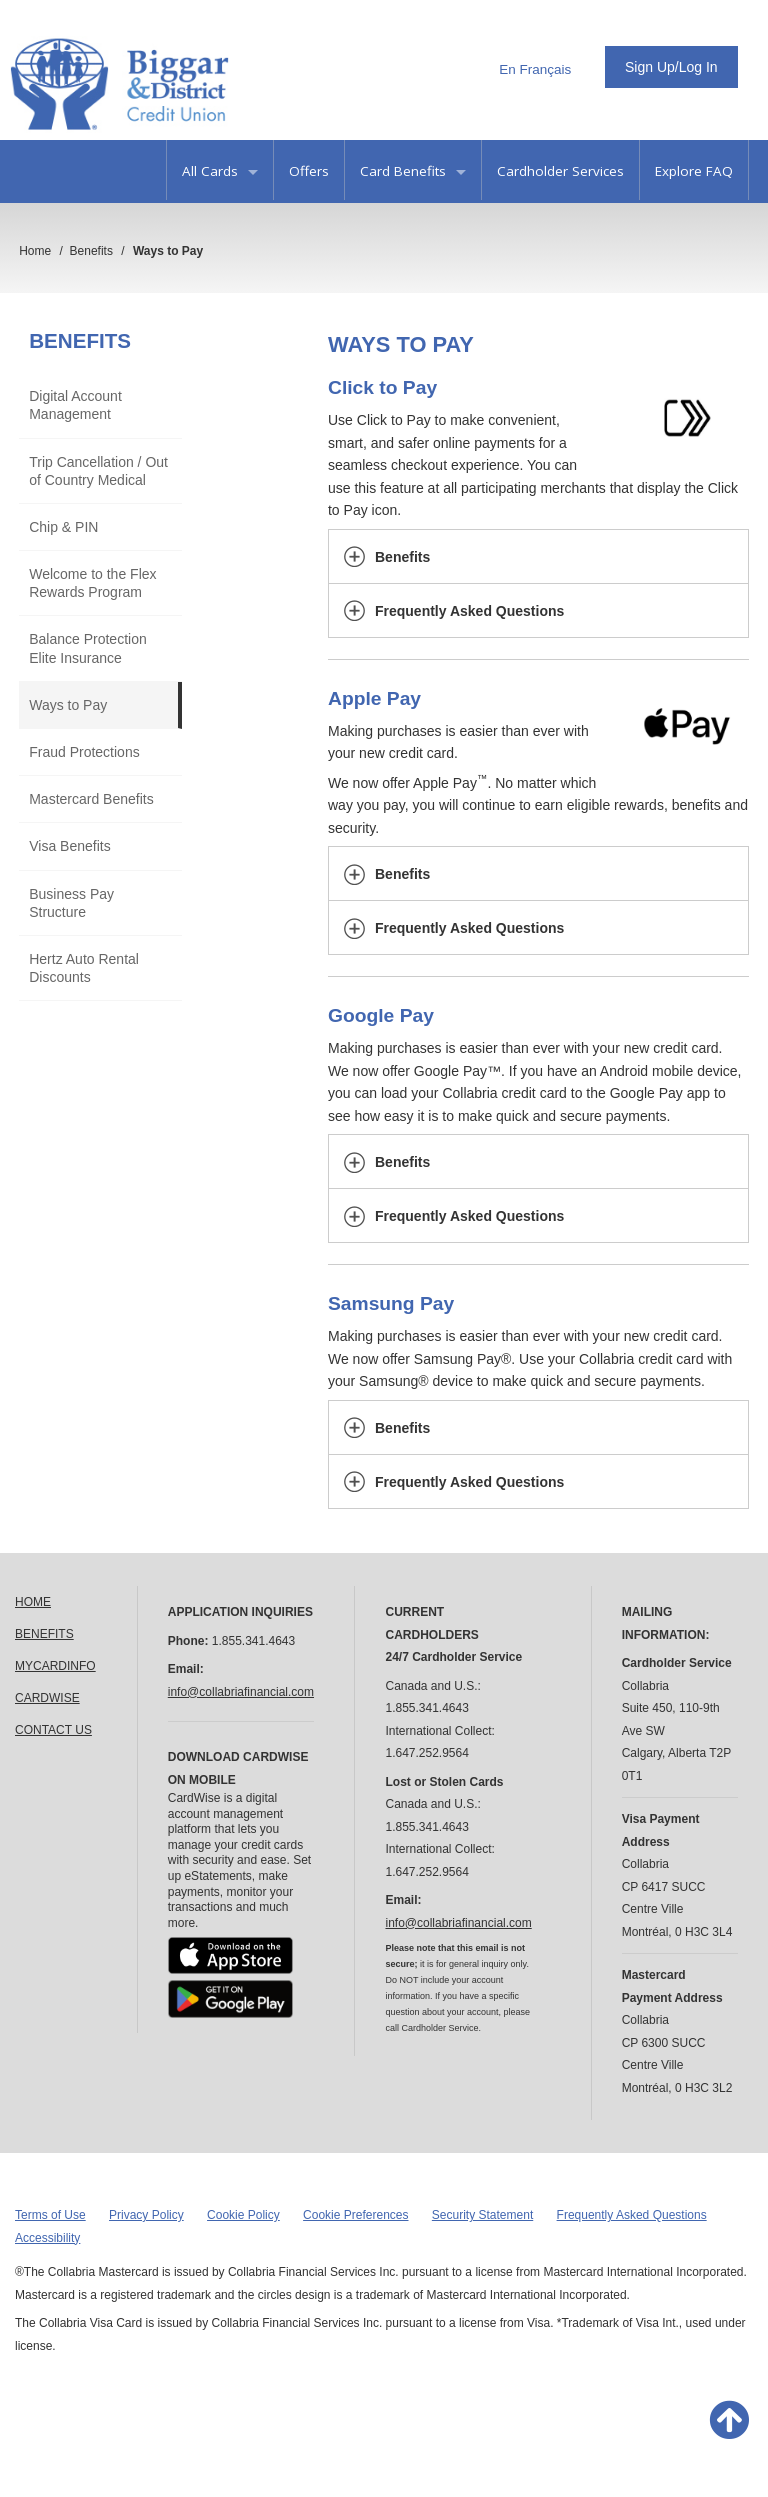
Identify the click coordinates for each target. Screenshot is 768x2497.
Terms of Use (50, 2215)
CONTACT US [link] (53, 1730)
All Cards (220, 171)
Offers (309, 171)
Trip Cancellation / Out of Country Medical (98, 471)
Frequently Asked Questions (632, 2215)
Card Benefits (413, 171)
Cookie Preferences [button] (355, 2215)
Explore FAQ (694, 171)
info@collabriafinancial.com (241, 1692)
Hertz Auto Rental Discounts (84, 968)
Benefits (80, 340)
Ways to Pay (68, 705)
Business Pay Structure (71, 903)
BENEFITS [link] (44, 1634)
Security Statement (482, 2215)
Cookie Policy (243, 2215)
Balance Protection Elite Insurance (88, 648)
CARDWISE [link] (47, 1698)
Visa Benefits (69, 846)
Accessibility (47, 2238)
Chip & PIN (63, 527)
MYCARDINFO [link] (55, 1666)
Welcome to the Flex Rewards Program (92, 583)
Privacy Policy (146, 2215)
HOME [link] (33, 1602)
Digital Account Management (75, 405)
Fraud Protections (84, 752)
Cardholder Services (560, 171)
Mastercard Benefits (91, 799)
